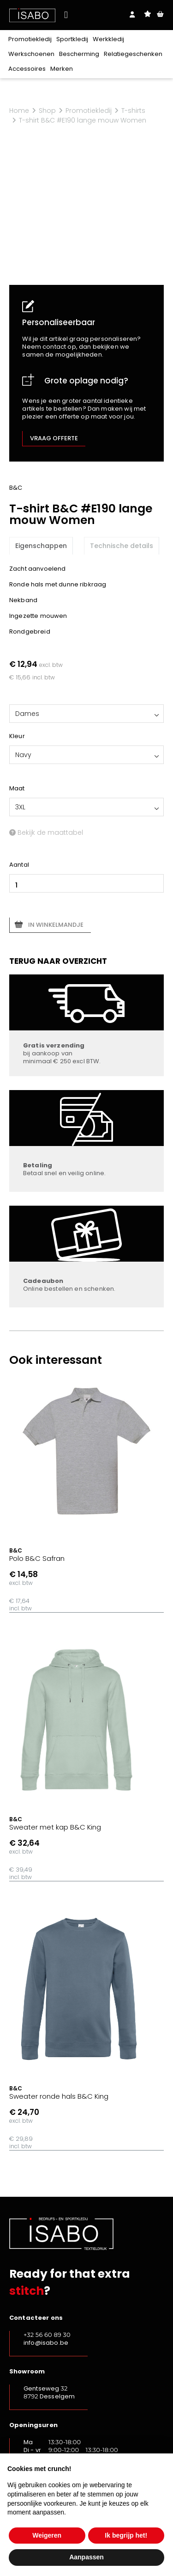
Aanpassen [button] (86, 2557)
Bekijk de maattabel (46, 832)
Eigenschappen (41, 545)
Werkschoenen (31, 53)
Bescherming (79, 53)
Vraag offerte (54, 438)
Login (132, 15)
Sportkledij (72, 39)
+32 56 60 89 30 (47, 2334)
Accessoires (27, 68)
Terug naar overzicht (58, 961)
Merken (61, 68)
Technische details (121, 545)
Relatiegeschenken (133, 53)
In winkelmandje (56, 924)
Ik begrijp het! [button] (126, 2535)
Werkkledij (108, 39)
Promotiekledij (30, 39)
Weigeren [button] (46, 2535)
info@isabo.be (46, 2342)
